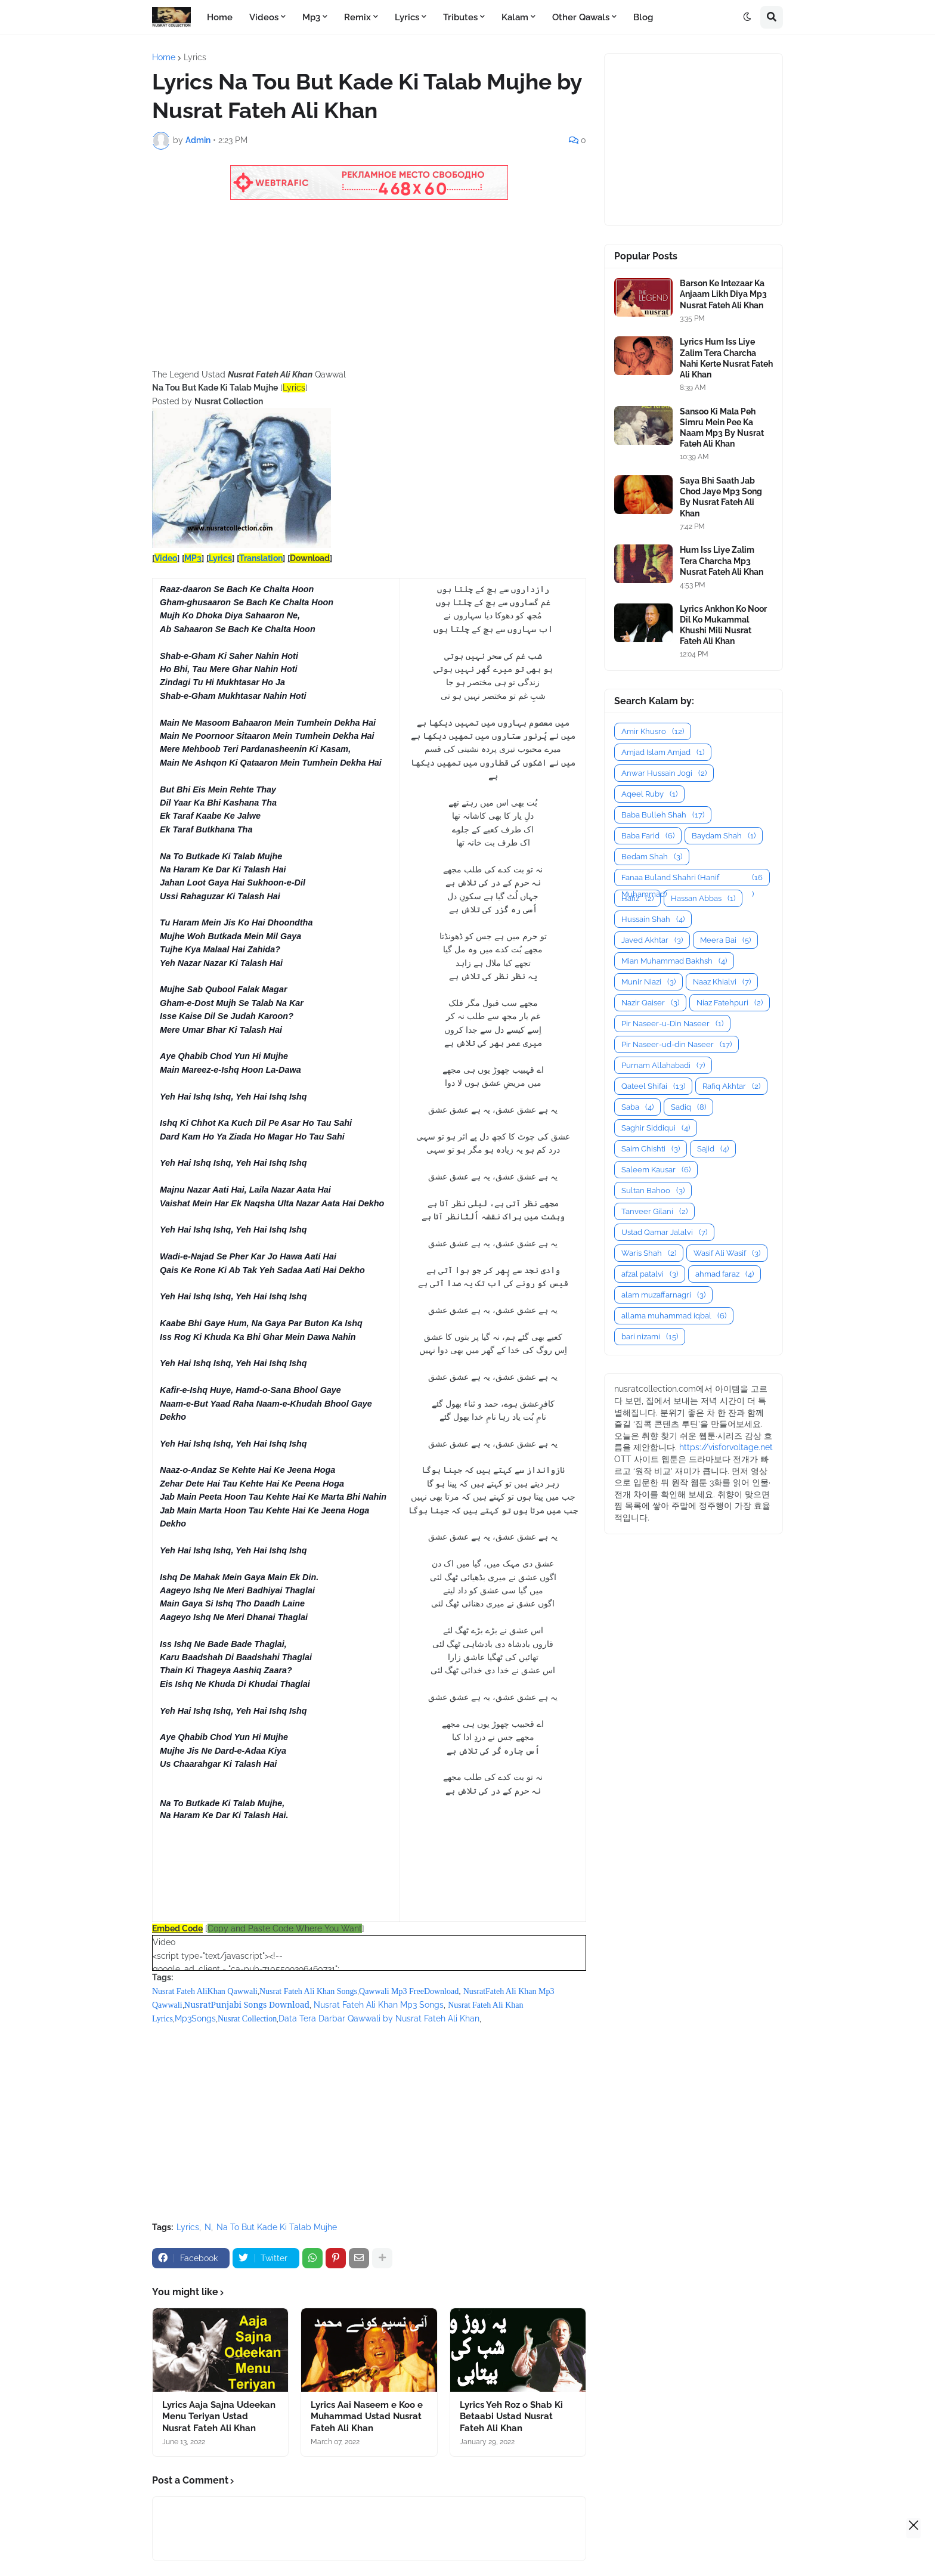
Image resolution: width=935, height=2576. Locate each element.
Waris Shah (648, 1253)
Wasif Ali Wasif (726, 1253)
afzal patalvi (649, 1274)
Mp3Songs (195, 2018)
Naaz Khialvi (722, 982)
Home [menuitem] (220, 17)
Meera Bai (725, 940)
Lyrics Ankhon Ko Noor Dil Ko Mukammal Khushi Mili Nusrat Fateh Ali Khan (723, 625)
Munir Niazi (648, 982)
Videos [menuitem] (263, 17)
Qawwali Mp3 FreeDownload (409, 1991)
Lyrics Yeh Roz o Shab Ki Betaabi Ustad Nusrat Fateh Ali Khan (511, 2416)
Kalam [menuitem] (514, 17)
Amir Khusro (652, 731)
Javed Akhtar (652, 940)
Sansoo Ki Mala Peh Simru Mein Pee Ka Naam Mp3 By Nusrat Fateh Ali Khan (722, 428)
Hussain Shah (653, 919)
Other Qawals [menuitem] (580, 17)
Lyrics (195, 57)
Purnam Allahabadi (663, 1065)
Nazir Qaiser (650, 1003)
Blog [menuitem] (643, 17)
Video (165, 558)
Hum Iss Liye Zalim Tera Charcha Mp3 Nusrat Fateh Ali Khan (721, 560)
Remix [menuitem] (357, 17)
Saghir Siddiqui (655, 1128)
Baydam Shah (724, 836)
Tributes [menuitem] (460, 17)
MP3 (193, 558)
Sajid (713, 1149)
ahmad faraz (724, 1274)
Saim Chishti (650, 1149)
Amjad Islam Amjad (662, 752)
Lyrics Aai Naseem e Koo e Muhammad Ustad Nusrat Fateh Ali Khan (367, 2416)
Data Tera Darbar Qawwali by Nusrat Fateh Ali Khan (378, 2018)
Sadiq (688, 1107)
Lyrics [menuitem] (407, 17)
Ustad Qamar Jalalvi (664, 1232)
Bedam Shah (651, 857)
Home (163, 57)
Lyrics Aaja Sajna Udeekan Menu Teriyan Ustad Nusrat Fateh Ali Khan (218, 2416)
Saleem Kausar (656, 1170)
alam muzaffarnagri (663, 1295)
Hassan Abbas (703, 898)
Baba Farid (647, 836)
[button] (747, 17)
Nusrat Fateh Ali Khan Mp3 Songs (379, 2005)
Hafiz (637, 898)
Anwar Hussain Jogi (664, 773)
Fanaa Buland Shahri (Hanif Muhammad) (692, 877)
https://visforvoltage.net (726, 1447)
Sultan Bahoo (653, 1190)
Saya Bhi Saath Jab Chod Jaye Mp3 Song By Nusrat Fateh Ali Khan (721, 497)
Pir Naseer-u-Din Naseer (672, 1023)
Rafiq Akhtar (731, 1086)
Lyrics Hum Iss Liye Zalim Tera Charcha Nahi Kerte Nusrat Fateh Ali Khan (726, 358)
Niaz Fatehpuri (729, 1003)
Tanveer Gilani (654, 1211)
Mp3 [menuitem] (311, 17)
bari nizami (649, 1337)
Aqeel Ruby (649, 794)
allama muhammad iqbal (673, 1316)
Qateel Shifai (653, 1086)
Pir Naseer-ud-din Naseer (676, 1044)
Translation (261, 558)
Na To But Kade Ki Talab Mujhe (276, 2227)
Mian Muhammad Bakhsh (674, 961)
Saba (637, 1107)
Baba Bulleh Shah (662, 815)
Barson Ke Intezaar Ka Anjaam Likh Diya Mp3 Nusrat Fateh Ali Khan (723, 293)
